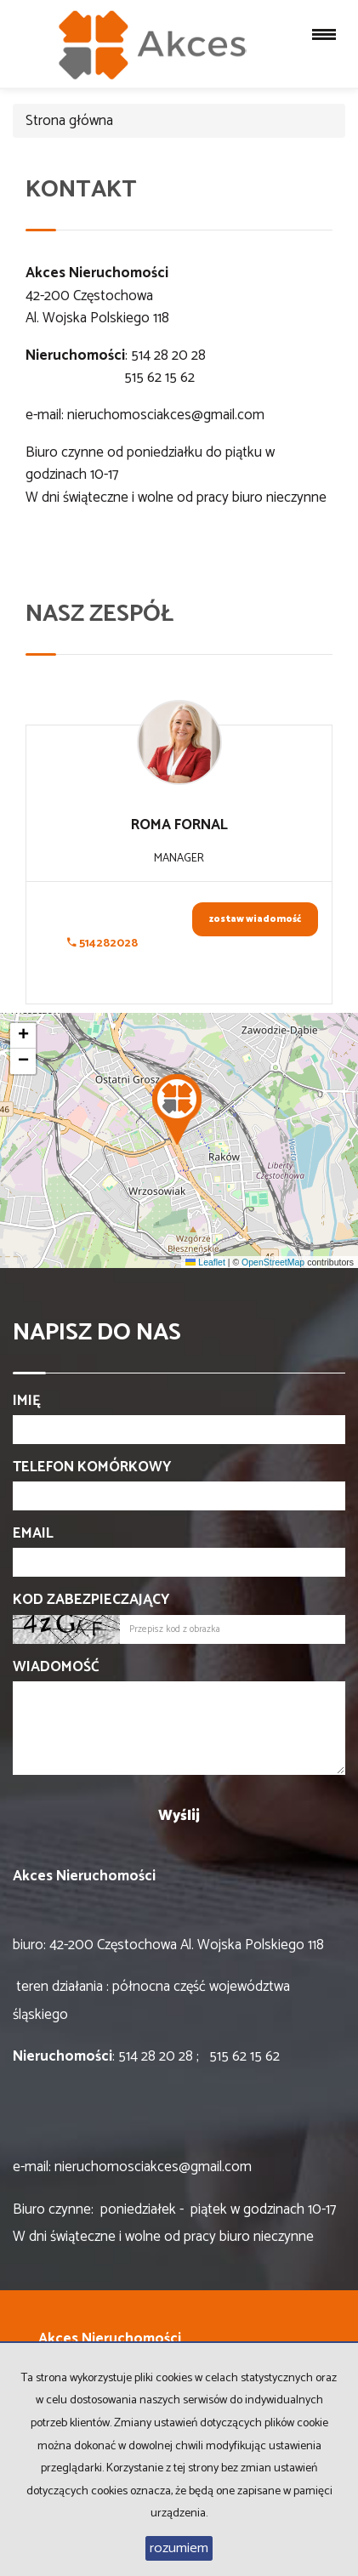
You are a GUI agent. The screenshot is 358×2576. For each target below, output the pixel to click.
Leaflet (204, 1262)
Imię (27, 1400)
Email (33, 1533)
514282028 (102, 943)
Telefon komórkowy (92, 1467)
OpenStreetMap (273, 1262)
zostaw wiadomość (255, 919)
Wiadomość (56, 1667)
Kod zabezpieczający (91, 1599)
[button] (178, 1105)
